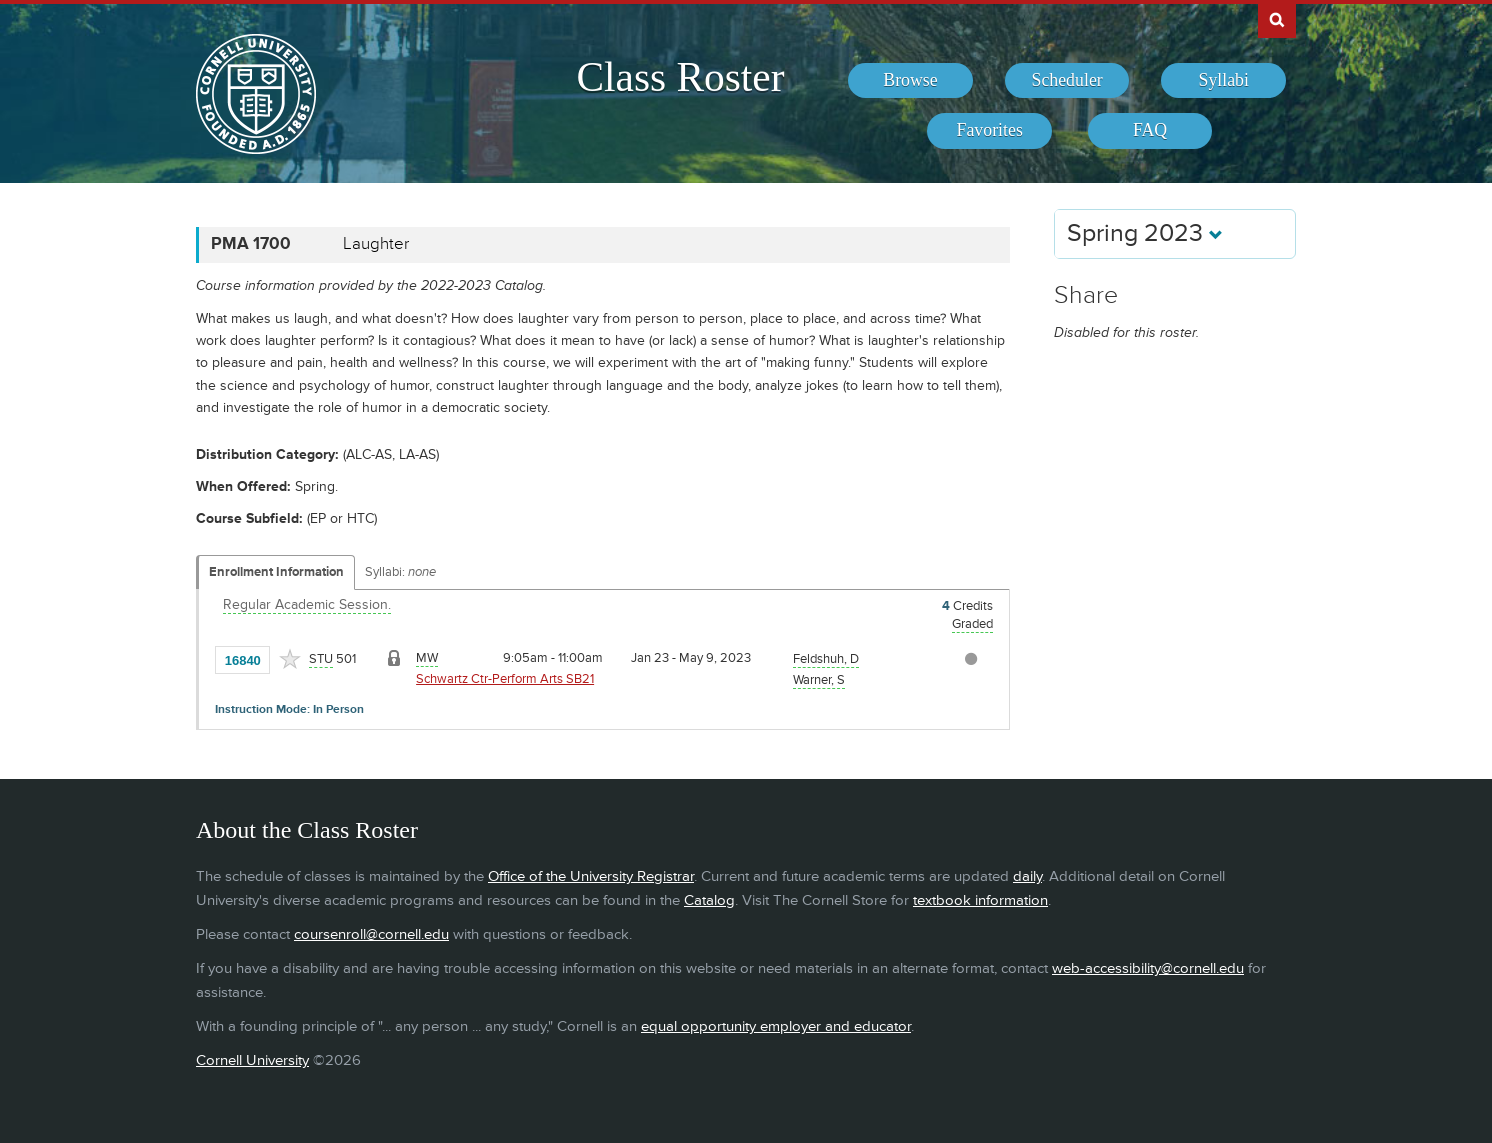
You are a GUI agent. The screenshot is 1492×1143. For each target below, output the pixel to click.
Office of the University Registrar (591, 876)
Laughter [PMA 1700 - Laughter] (376, 244)
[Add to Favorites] (290, 659)
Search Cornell (1277, 19)
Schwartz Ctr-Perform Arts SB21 (505, 679)
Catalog (709, 900)
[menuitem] (910, 81)
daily (1027, 876)
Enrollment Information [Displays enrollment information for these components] (276, 572)
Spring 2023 (1145, 233)
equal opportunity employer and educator (776, 1026)
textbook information (980, 900)
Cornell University (252, 1060)
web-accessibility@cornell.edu (1148, 968)
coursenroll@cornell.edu (371, 934)
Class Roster (680, 77)
